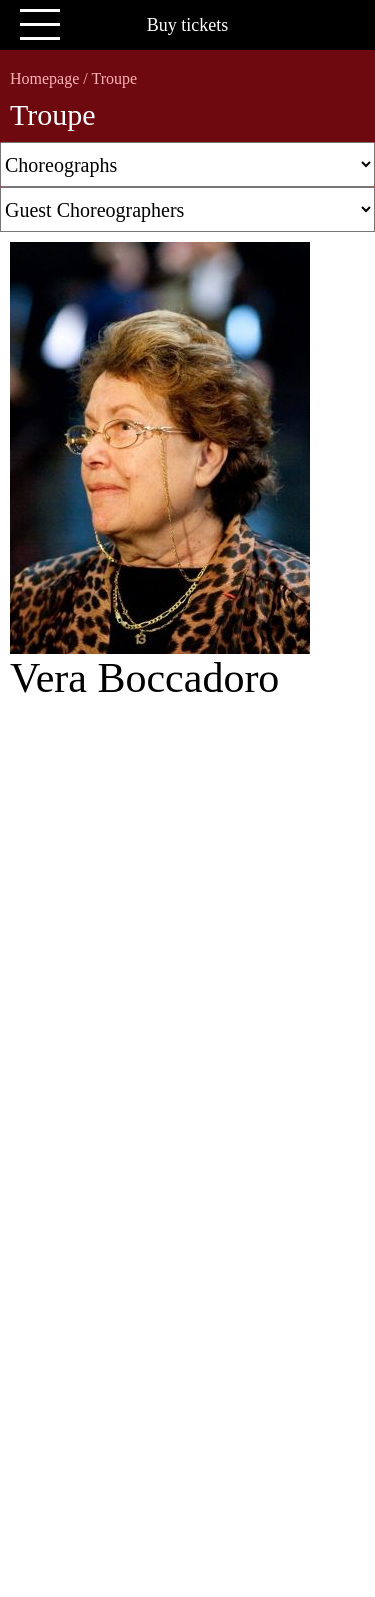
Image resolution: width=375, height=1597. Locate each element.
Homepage (44, 78)
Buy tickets (188, 25)
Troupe (114, 78)
